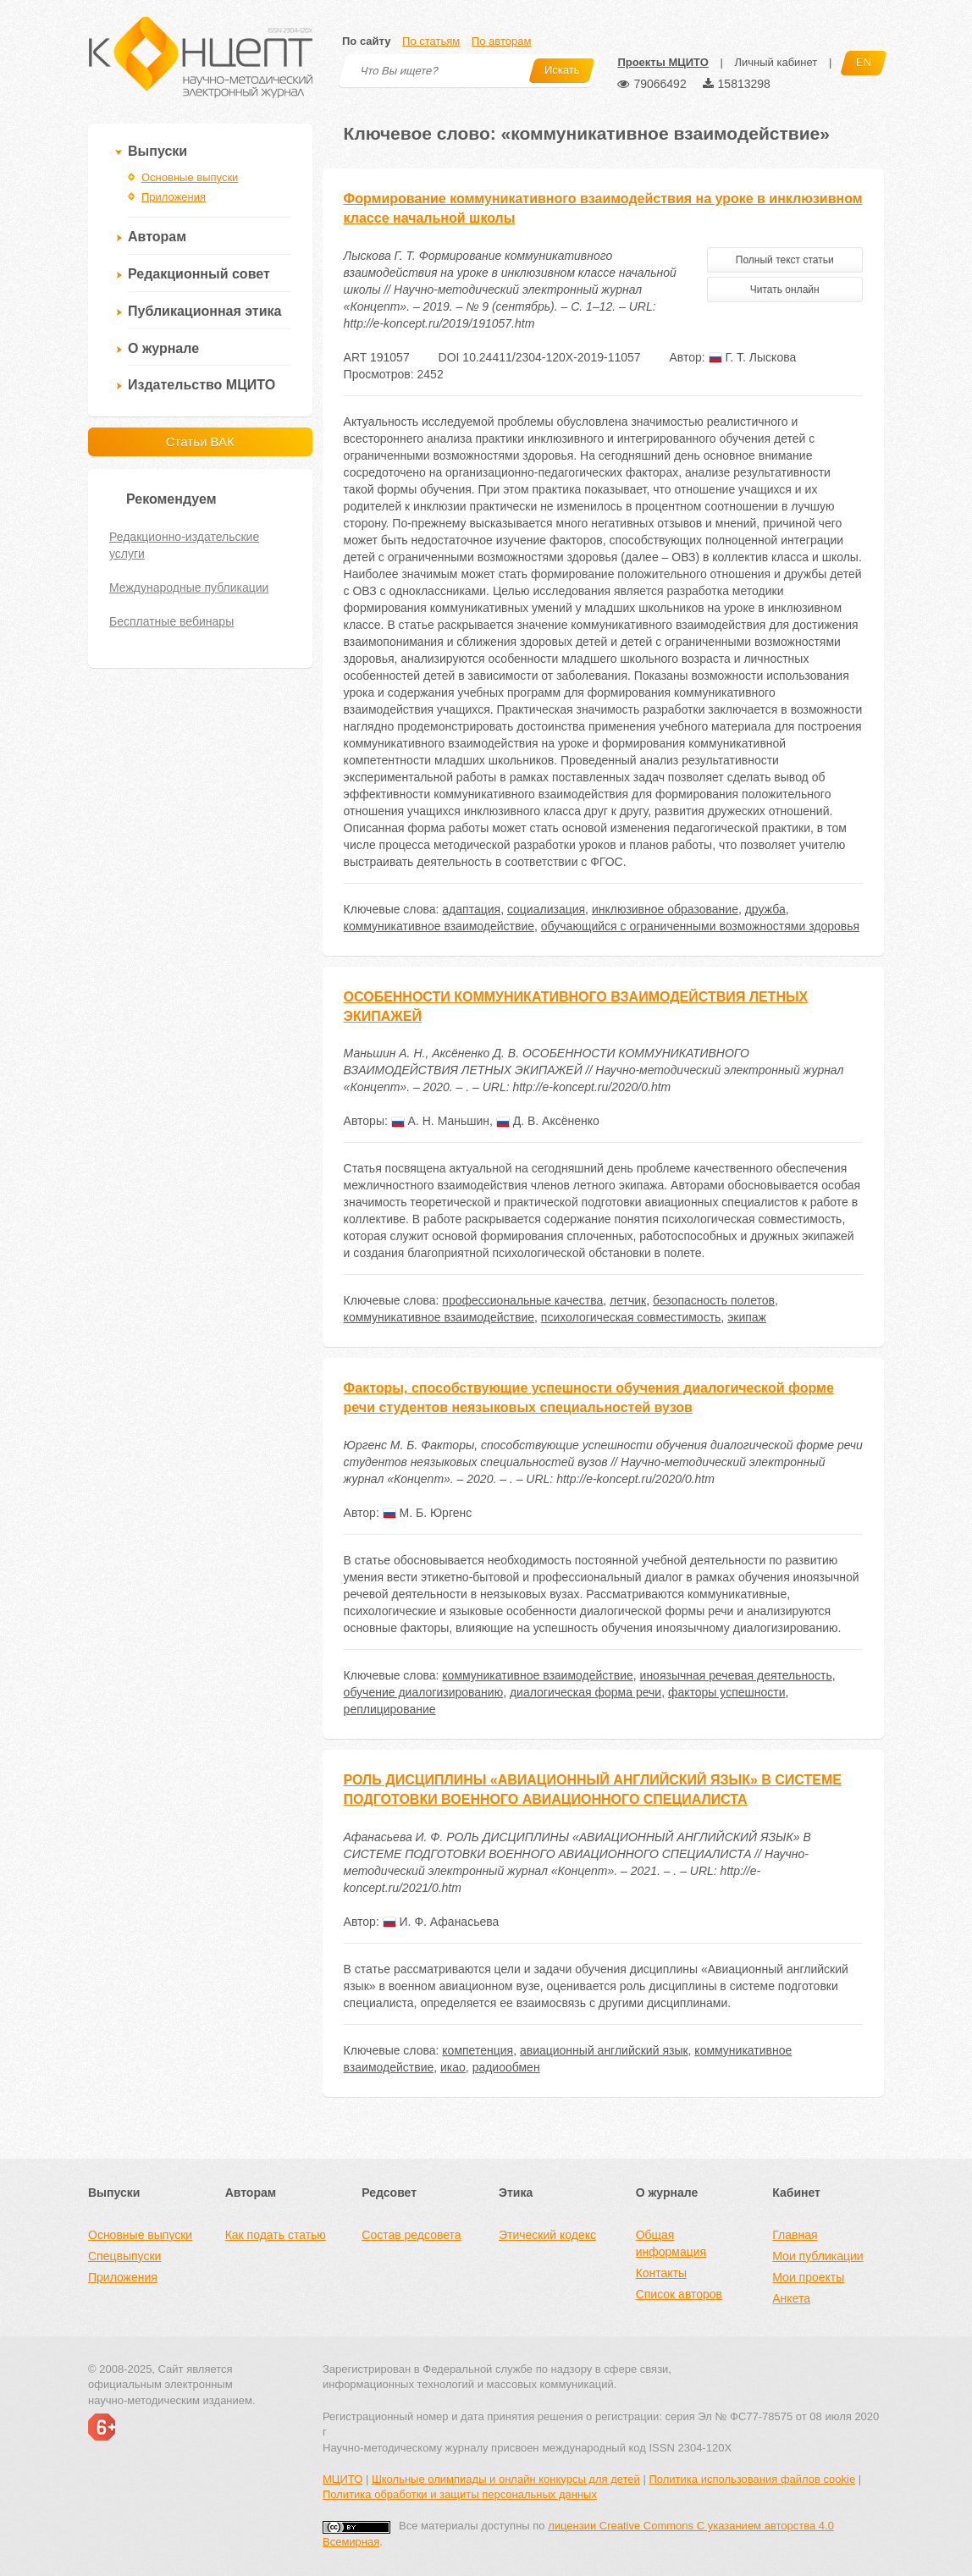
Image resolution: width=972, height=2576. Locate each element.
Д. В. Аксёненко (547, 1121)
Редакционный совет (199, 274)
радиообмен (506, 2067)
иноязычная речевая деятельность (736, 1675)
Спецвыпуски (124, 2256)
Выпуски (157, 151)
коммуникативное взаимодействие (439, 926)
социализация (546, 909)
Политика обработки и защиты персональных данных (460, 2494)
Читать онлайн (785, 289)
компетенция (477, 2050)
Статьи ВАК (200, 441)
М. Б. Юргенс (427, 1513)
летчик (628, 1300)
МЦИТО (342, 2479)
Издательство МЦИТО (201, 385)
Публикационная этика (204, 311)
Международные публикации (188, 587)
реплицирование (390, 1709)
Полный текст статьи (785, 260)
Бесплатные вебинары (171, 621)
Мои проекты (808, 2277)
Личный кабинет (775, 62)
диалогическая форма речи (585, 1692)
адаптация (471, 909)
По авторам (501, 41)
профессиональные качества (522, 1300)
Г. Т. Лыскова (753, 357)
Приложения (173, 196)
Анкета (791, 2298)
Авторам (157, 236)
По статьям (431, 41)
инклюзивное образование (665, 909)
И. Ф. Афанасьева (441, 1921)
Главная (794, 2235)
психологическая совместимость (631, 1317)
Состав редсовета (411, 2235)
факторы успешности (727, 1692)
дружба (765, 909)
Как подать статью (275, 2235)
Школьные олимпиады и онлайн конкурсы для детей (506, 2479)
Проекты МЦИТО (662, 62)
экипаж (746, 1317)
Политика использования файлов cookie (752, 2479)
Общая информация (671, 2243)
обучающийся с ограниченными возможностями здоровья (700, 926)
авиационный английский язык (604, 2050)
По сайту (366, 41)
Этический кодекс (547, 2235)
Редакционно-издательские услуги (184, 545)
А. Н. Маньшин (440, 1121)
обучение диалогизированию (424, 1692)
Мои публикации (817, 2256)
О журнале (163, 348)
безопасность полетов (714, 1300)
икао (453, 2067)
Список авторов (679, 2294)
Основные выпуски (189, 177)
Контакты (661, 2273)
